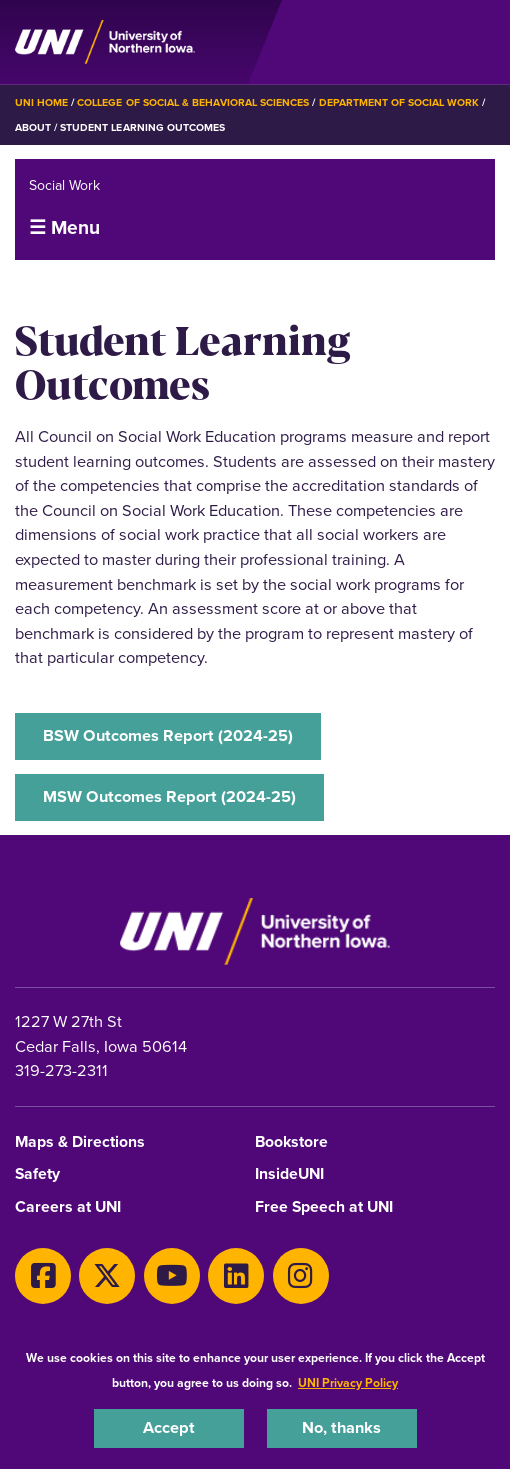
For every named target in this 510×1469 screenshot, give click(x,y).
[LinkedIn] (236, 1276)
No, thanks (341, 1427)
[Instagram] (301, 1276)
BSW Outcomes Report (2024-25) (168, 735)
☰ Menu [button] (64, 227)
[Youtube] (172, 1276)
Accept (169, 1427)
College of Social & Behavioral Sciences (193, 102)
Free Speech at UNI (324, 1207)
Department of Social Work (399, 102)
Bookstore (291, 1142)
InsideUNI (289, 1174)
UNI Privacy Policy (348, 1383)
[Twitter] (107, 1276)
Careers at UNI (68, 1207)
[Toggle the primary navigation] (479, 42)
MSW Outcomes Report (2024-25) (169, 796)
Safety (37, 1174)
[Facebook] (43, 1276)
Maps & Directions (80, 1142)
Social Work (64, 185)
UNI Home (41, 102)
